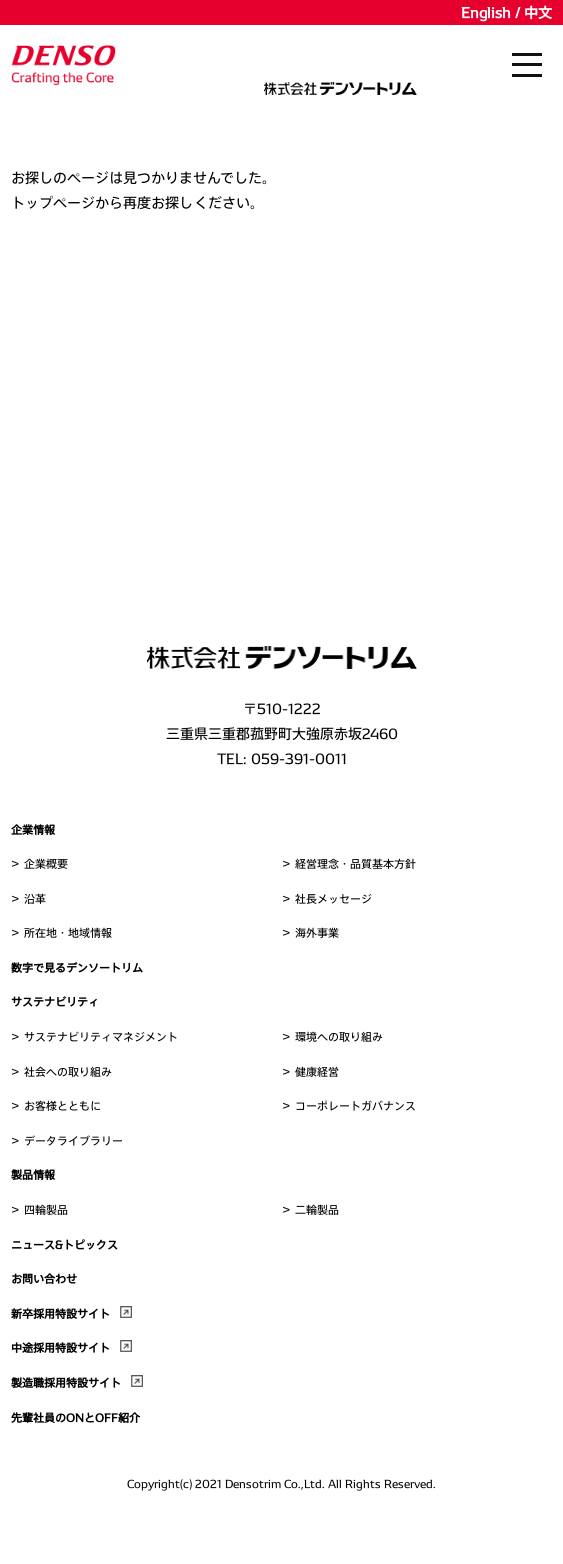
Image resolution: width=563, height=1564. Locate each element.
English (486, 12)
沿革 (35, 898)
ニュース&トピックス (64, 1244)
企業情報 (33, 829)
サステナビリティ (55, 1001)
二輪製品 (317, 1209)
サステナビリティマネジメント (101, 1036)
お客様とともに (62, 1105)
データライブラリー (73, 1140)
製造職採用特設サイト (66, 1382)
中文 (538, 12)
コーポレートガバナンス (355, 1105)
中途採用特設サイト (60, 1347)
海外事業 (317, 932)
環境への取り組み (339, 1036)
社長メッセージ (333, 898)
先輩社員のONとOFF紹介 (75, 1417)
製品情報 (33, 1174)
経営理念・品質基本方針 (355, 863)
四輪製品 (46, 1209)
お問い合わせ (44, 1278)
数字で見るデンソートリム (77, 967)
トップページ (53, 202)
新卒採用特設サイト (60, 1313)
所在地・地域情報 (68, 932)
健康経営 (317, 1071)
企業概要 (46, 863)
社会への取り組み (68, 1071)
